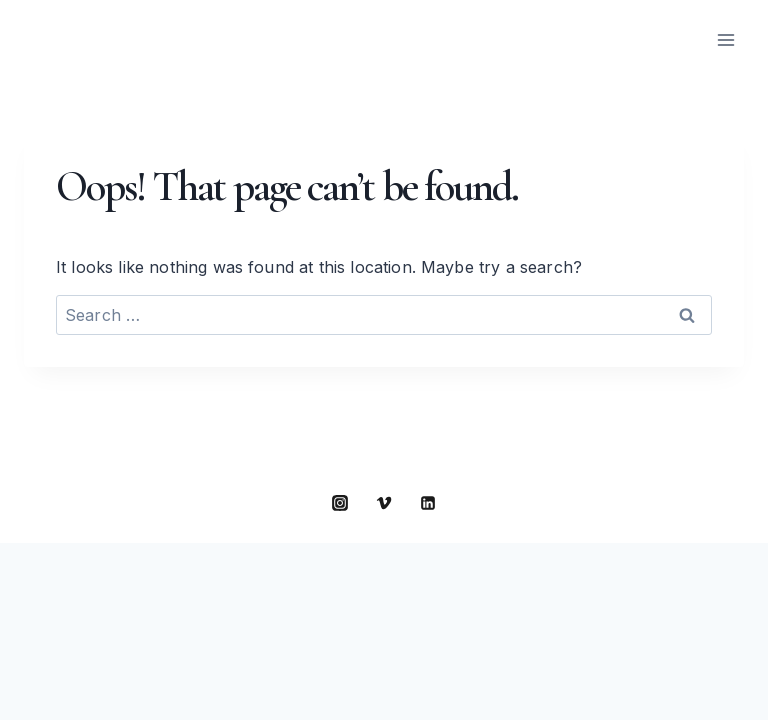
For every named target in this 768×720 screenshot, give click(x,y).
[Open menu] (725, 39)
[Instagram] (340, 503)
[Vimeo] (384, 503)
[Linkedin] (428, 503)
